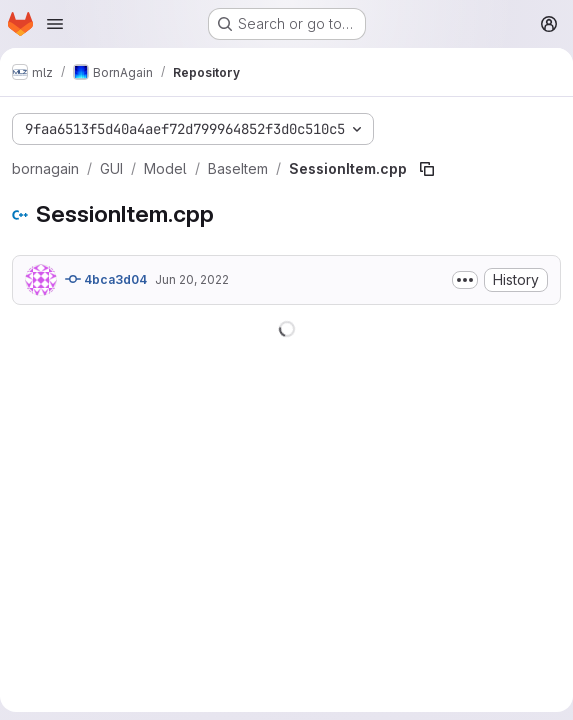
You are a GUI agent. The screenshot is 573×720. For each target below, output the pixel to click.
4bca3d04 (106, 279)
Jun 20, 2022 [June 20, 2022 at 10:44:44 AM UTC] (192, 279)
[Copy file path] (427, 169)
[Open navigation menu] (55, 24)
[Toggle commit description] (465, 280)
